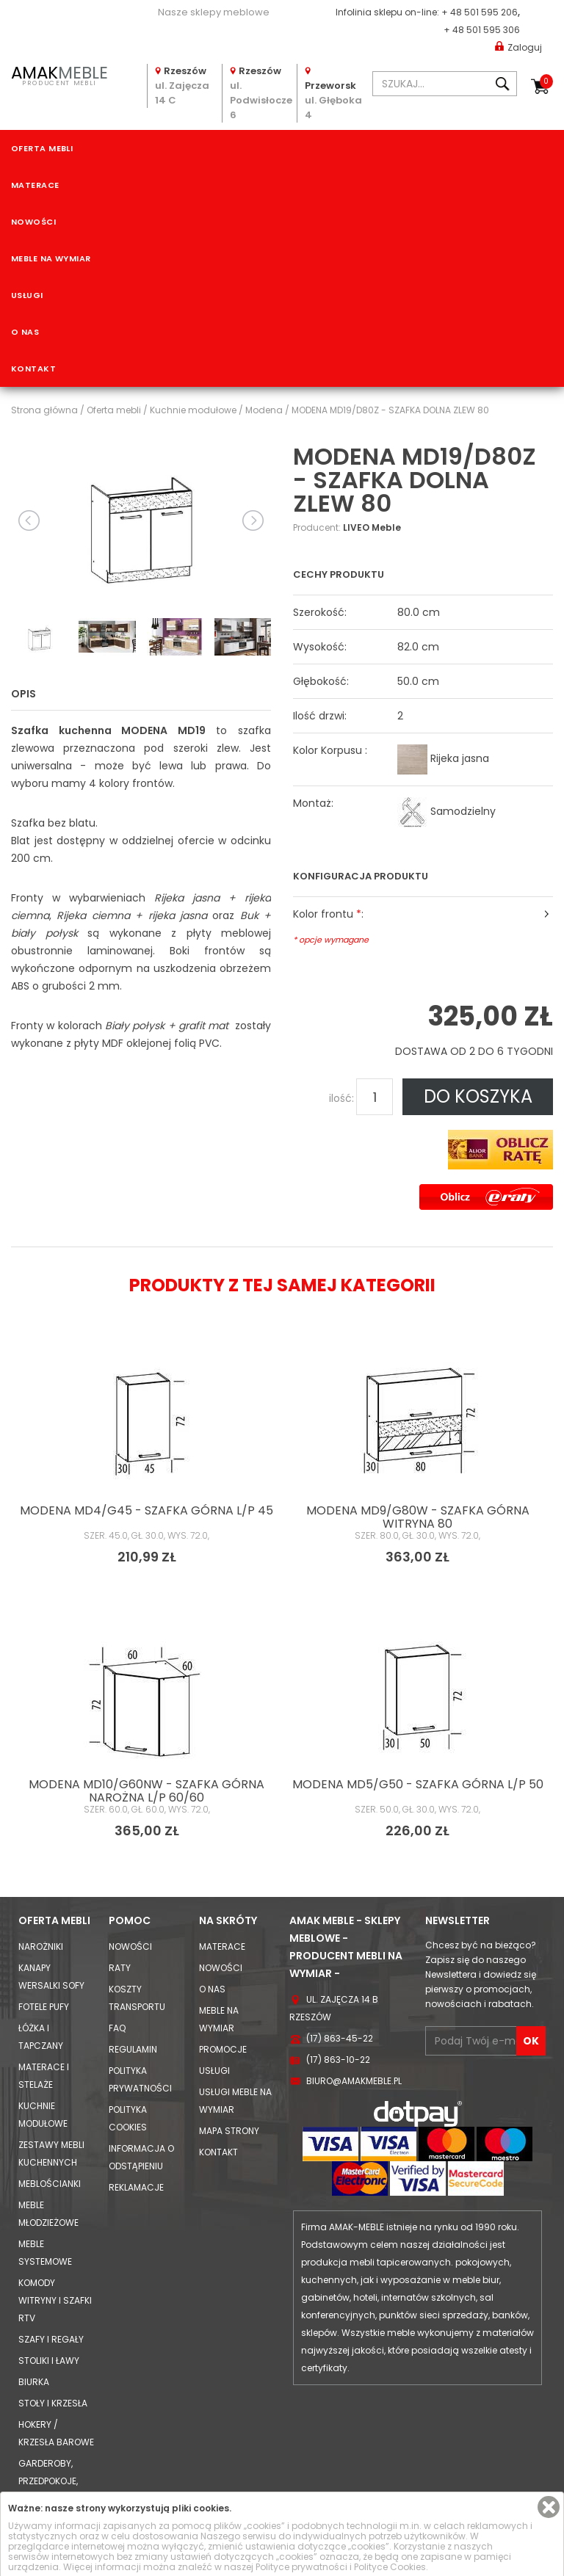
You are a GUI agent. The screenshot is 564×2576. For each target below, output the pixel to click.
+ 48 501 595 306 (482, 29)
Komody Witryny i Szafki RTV (55, 2300)
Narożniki (40, 1946)
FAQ (117, 2028)
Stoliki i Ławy (48, 2360)
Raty (120, 1968)
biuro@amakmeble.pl (354, 2081)
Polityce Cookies (390, 2567)
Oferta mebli (42, 148)
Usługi (27, 295)
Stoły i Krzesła (52, 2403)
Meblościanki (49, 2183)
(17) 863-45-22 (339, 2038)
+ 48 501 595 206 (479, 12)
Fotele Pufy (43, 2006)
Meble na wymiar (51, 258)
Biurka (33, 2382)
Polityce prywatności (301, 2567)
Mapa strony (229, 2131)
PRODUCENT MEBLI (59, 74)
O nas (25, 332)
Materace (35, 185)
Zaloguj (518, 47)
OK (531, 2040)
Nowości (33, 222)
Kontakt (33, 368)
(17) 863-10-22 (338, 2059)
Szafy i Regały (51, 2339)
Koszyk (546, 81)
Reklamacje (136, 2187)
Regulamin (133, 2049)
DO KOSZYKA (478, 1096)
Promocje (223, 2049)
